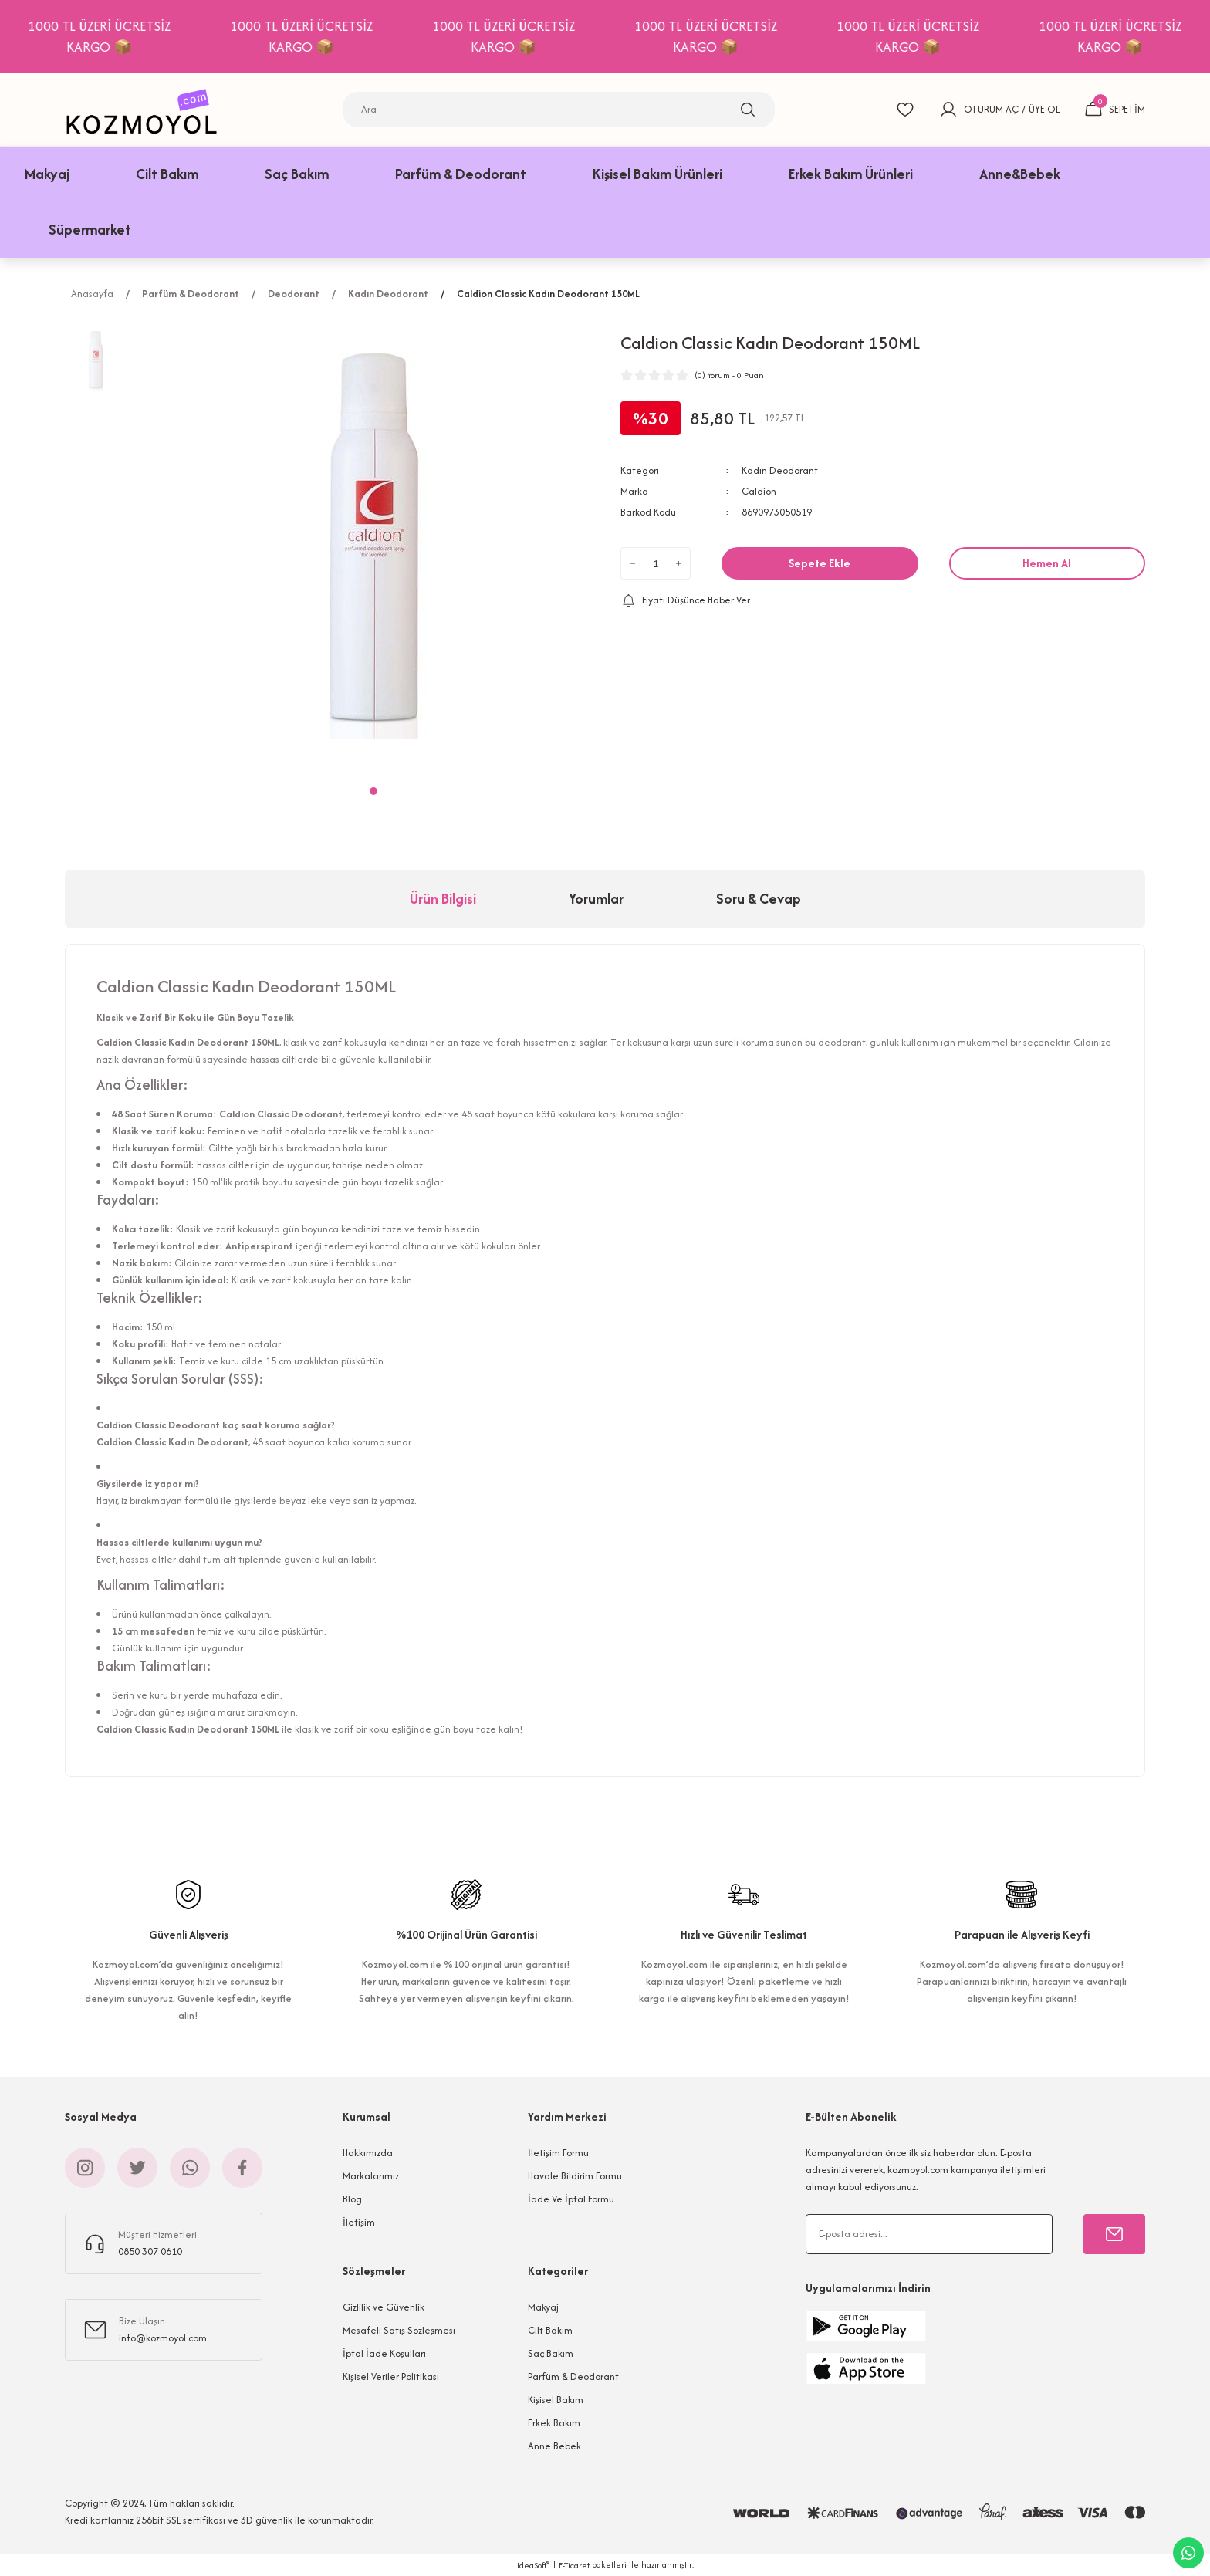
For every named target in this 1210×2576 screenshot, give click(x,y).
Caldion (759, 491)
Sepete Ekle (819, 563)
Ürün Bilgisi (443, 898)
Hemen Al (1046, 563)
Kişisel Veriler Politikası (391, 2376)
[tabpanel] (373, 546)
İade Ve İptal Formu (571, 2199)
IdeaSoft (533, 2564)
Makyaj (543, 2307)
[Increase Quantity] (678, 563)
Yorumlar (596, 898)
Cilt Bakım (550, 2330)
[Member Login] (948, 109)
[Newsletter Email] (929, 2234)
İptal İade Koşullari (384, 2353)
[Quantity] (655, 563)
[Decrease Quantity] (632, 563)
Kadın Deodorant (780, 470)
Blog (352, 2199)
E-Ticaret (574, 2565)
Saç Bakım (550, 2353)
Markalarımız (371, 2176)
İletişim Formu (558, 2152)
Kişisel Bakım (555, 2399)
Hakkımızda (368, 2152)
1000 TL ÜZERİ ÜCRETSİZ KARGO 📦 (215, 36)
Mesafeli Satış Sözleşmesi (399, 2330)
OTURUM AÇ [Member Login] (991, 109)
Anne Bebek (554, 2446)
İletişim (359, 2222)
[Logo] (146, 109)
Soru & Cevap (758, 898)
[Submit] (1114, 2234)
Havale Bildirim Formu (575, 2176)
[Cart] (1114, 109)
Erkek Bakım (554, 2422)
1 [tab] (373, 791)
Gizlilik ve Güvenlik (383, 2307)
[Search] (559, 109)
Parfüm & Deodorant (573, 2376)
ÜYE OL (1044, 109)
